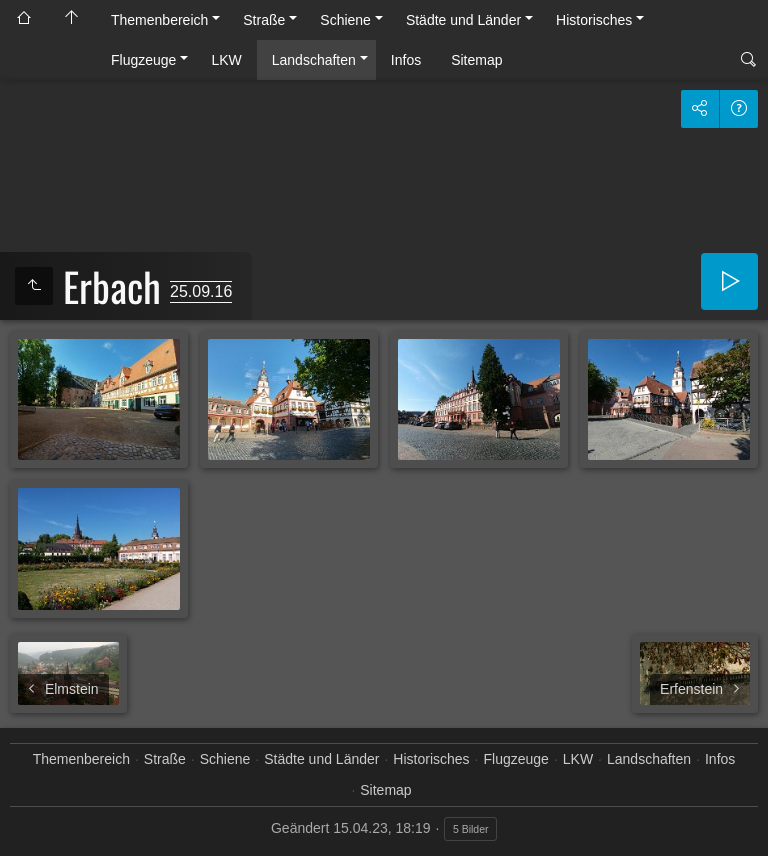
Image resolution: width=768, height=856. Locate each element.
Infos (406, 60)
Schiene (345, 20)
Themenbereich (159, 20)
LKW (226, 60)
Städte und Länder (463, 20)
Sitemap (476, 60)
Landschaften (314, 60)
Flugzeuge (143, 60)
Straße (264, 20)
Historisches (594, 20)
